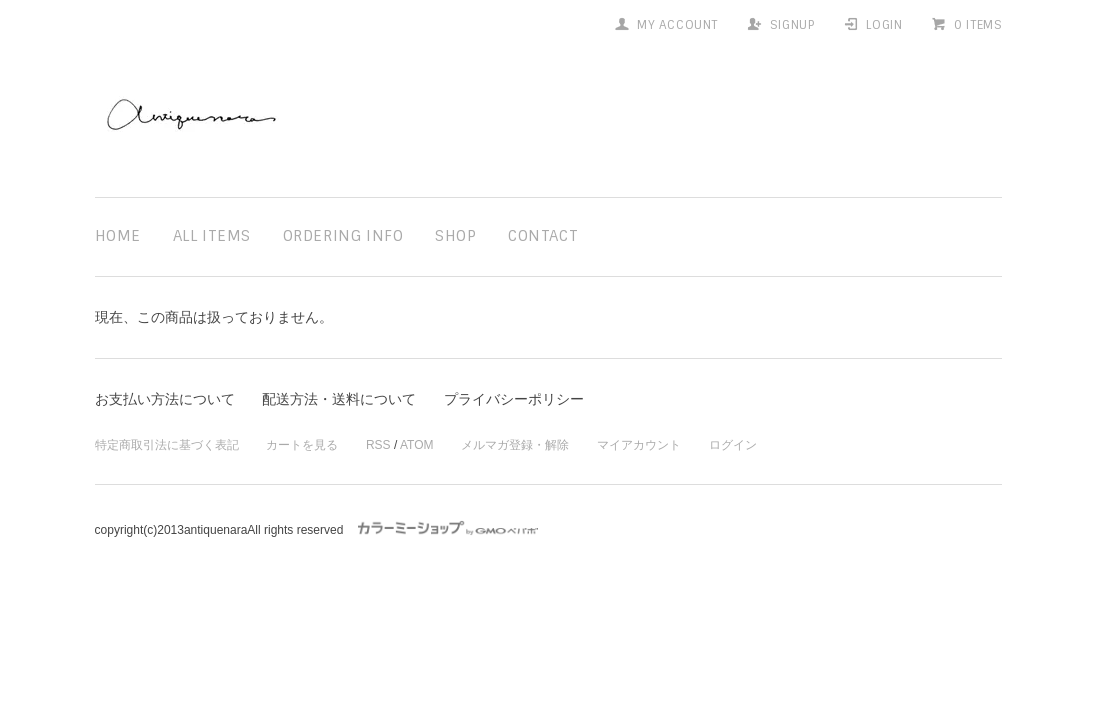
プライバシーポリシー (514, 399)
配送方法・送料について (339, 399)
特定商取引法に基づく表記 (167, 445)
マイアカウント (639, 445)
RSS (378, 445)
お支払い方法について (165, 399)
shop (455, 236)
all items (212, 236)
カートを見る (302, 445)
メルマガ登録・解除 (515, 445)
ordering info (343, 236)
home (118, 236)
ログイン (733, 445)
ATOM (417, 445)
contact (543, 236)
